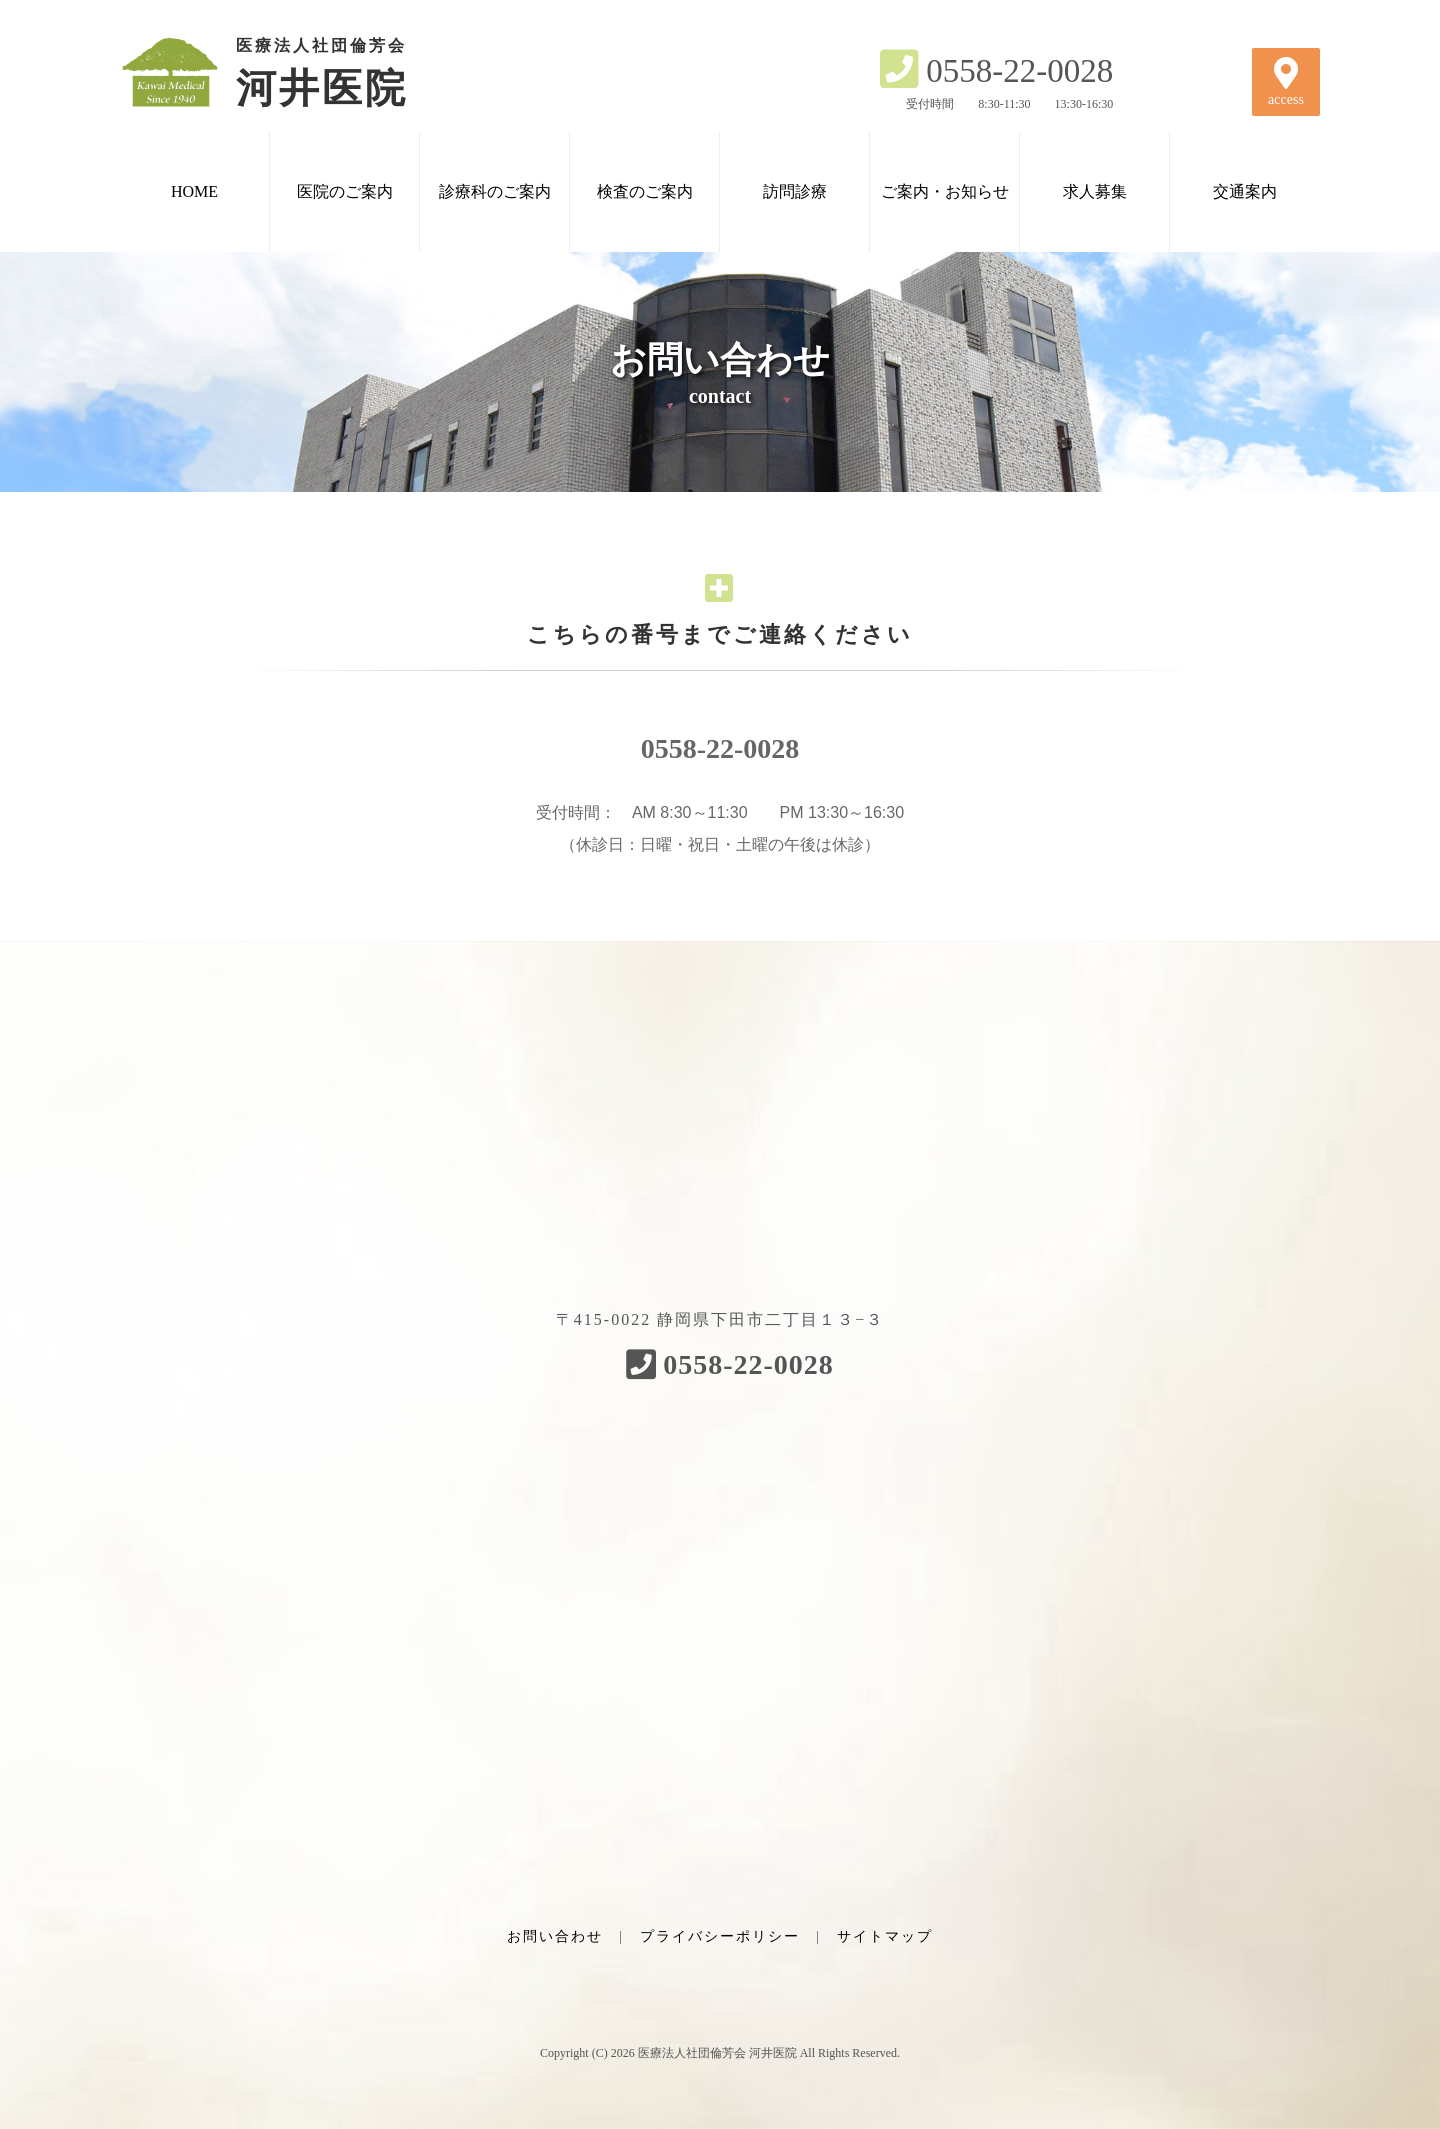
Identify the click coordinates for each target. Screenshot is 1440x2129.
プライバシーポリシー (720, 1936)
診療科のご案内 (495, 191)
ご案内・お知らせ (945, 191)
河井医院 (290, 72)
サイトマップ (885, 1936)
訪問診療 (795, 191)
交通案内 (1245, 191)
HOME (194, 191)
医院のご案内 (345, 191)
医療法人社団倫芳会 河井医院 (717, 2053)
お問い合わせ (555, 1936)
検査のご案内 (645, 191)
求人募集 (1095, 191)
